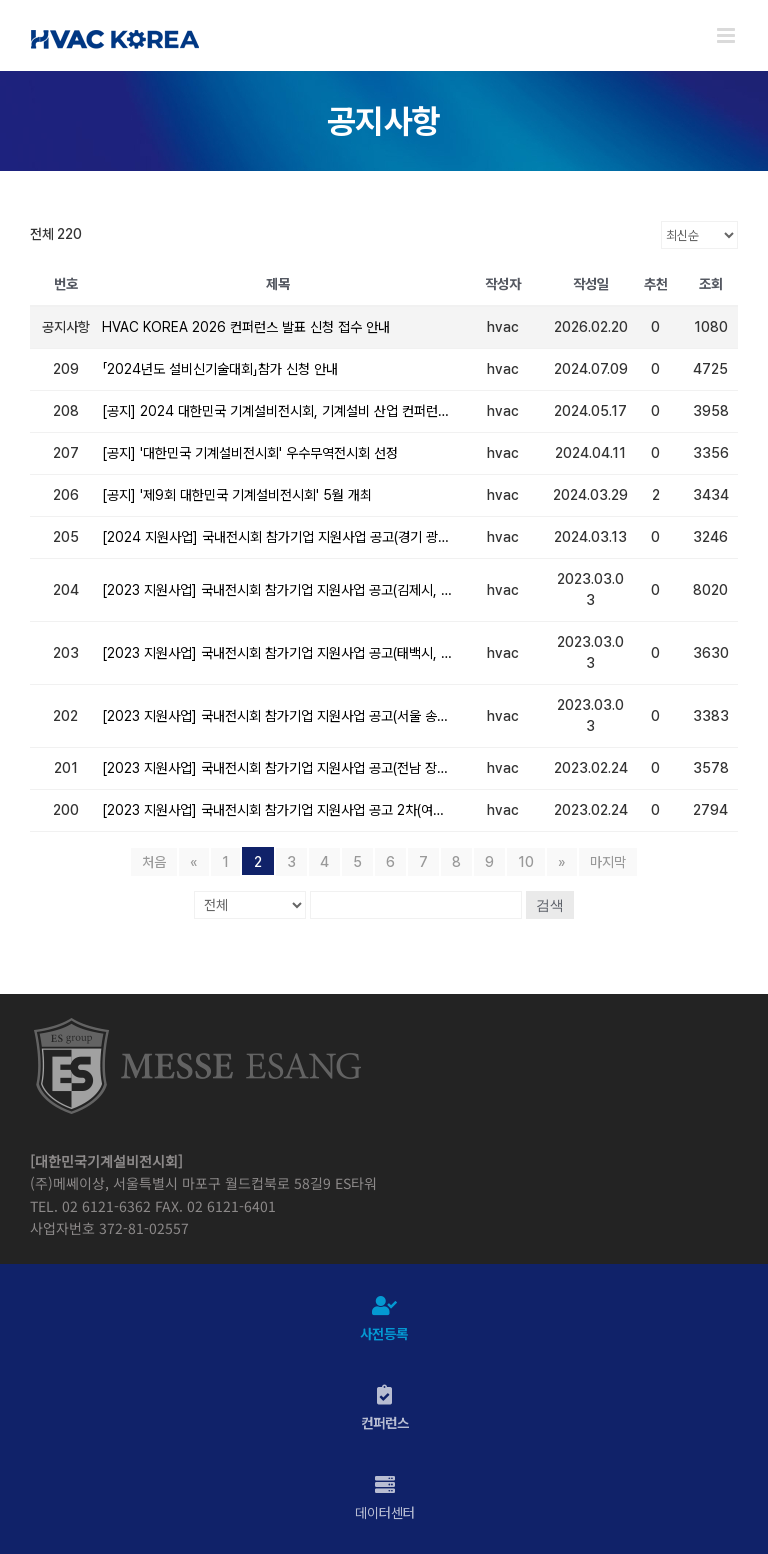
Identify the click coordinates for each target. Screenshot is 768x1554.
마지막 (608, 862)
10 (526, 862)
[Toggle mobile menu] (727, 35)
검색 (550, 905)
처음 (154, 862)
